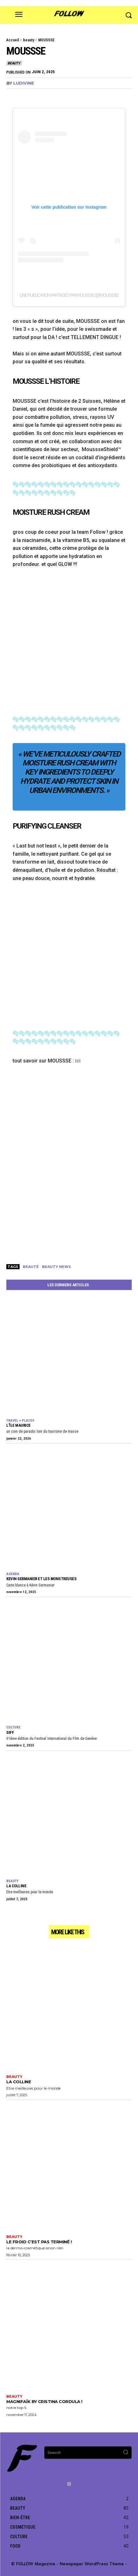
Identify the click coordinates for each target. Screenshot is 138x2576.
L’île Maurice (18, 1425)
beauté (31, 1266)
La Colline (16, 1885)
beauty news (56, 1266)
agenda (12, 1574)
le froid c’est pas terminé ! (39, 2241)
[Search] (126, 2452)
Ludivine (23, 83)
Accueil (12, 40)
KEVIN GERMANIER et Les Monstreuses (41, 1578)
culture (13, 1727)
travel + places (20, 1421)
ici (78, 1061)
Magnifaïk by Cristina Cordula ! (44, 2401)
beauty (28, 40)
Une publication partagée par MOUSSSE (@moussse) (69, 295)
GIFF (10, 1732)
